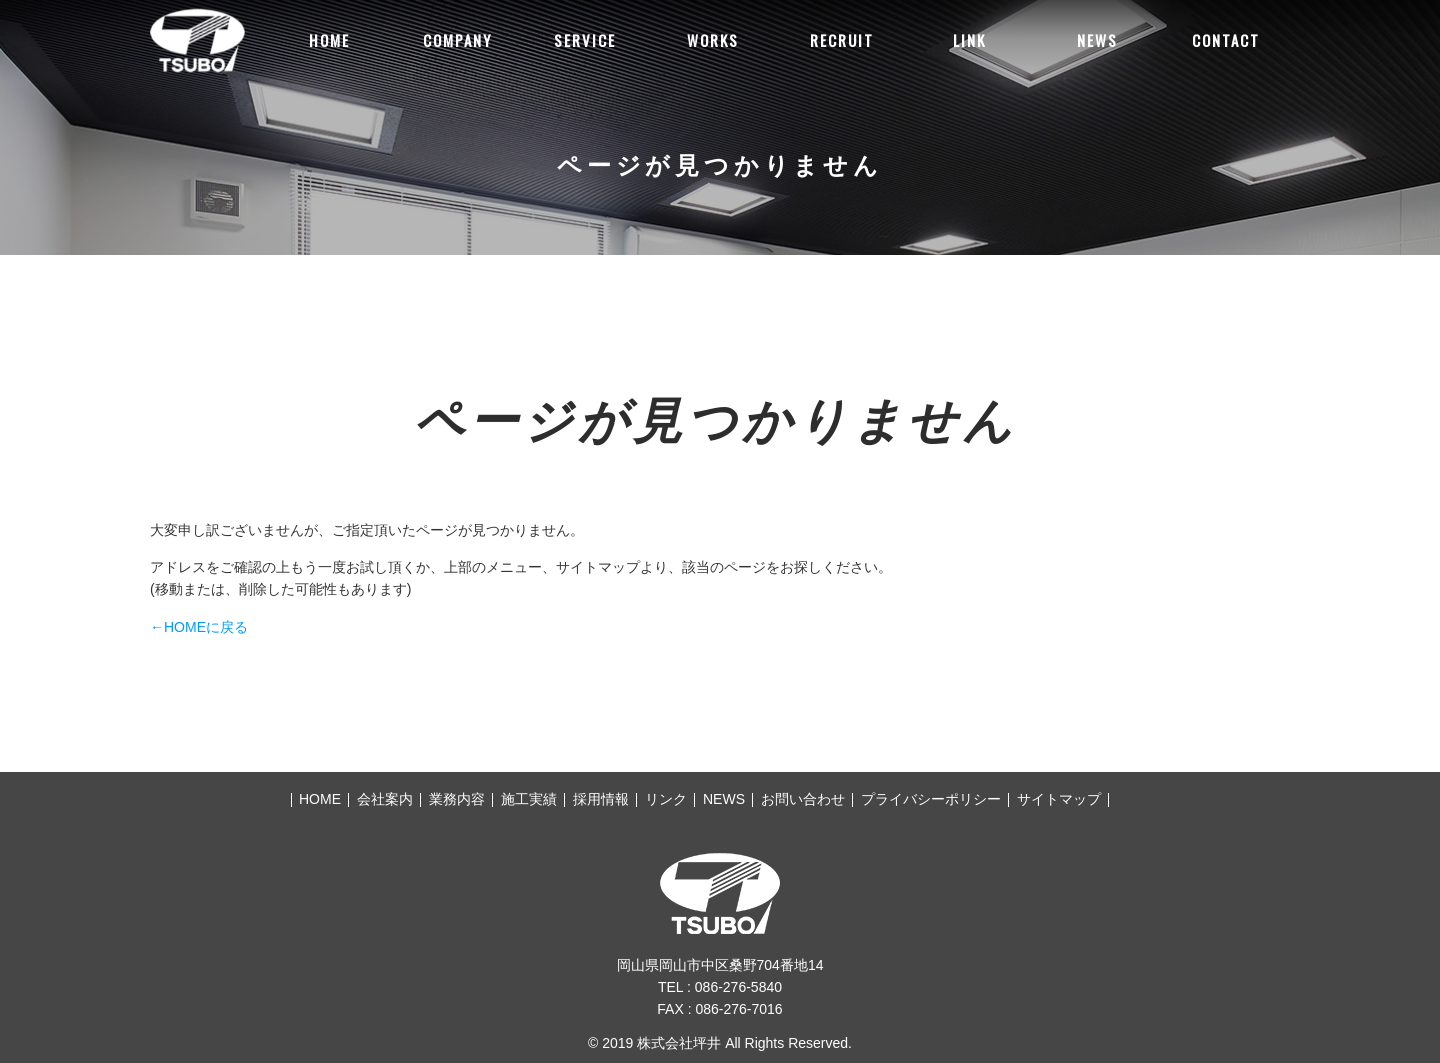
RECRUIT (842, 40)
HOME (329, 40)
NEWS (1097, 40)
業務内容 (457, 799)
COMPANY (457, 40)
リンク (666, 799)
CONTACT (1226, 40)
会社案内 (385, 799)
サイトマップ (1059, 799)
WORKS (713, 40)
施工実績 (529, 799)
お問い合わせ (803, 799)
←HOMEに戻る (199, 627)
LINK (969, 40)
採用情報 (601, 799)
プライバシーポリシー (931, 799)
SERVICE (585, 40)
